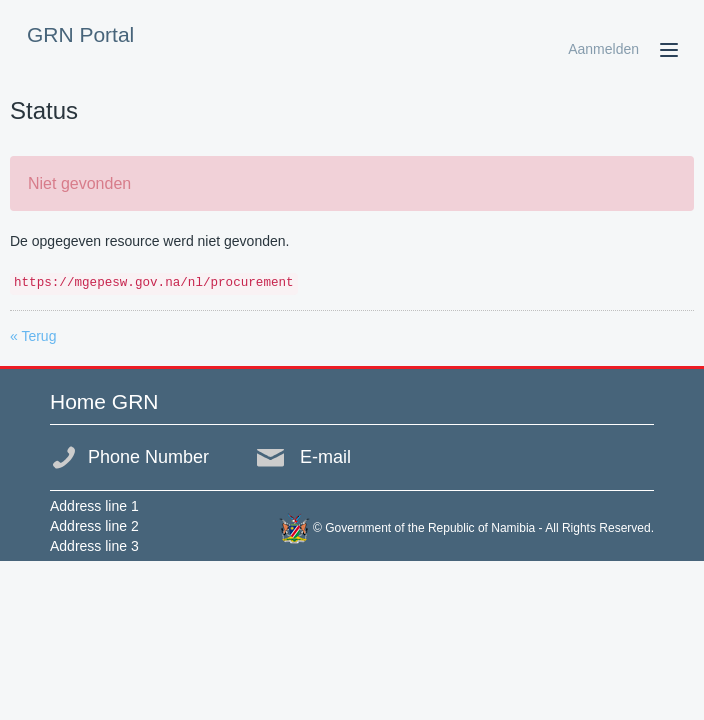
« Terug (33, 336)
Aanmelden (603, 49)
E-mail (325, 457)
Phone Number (148, 457)
